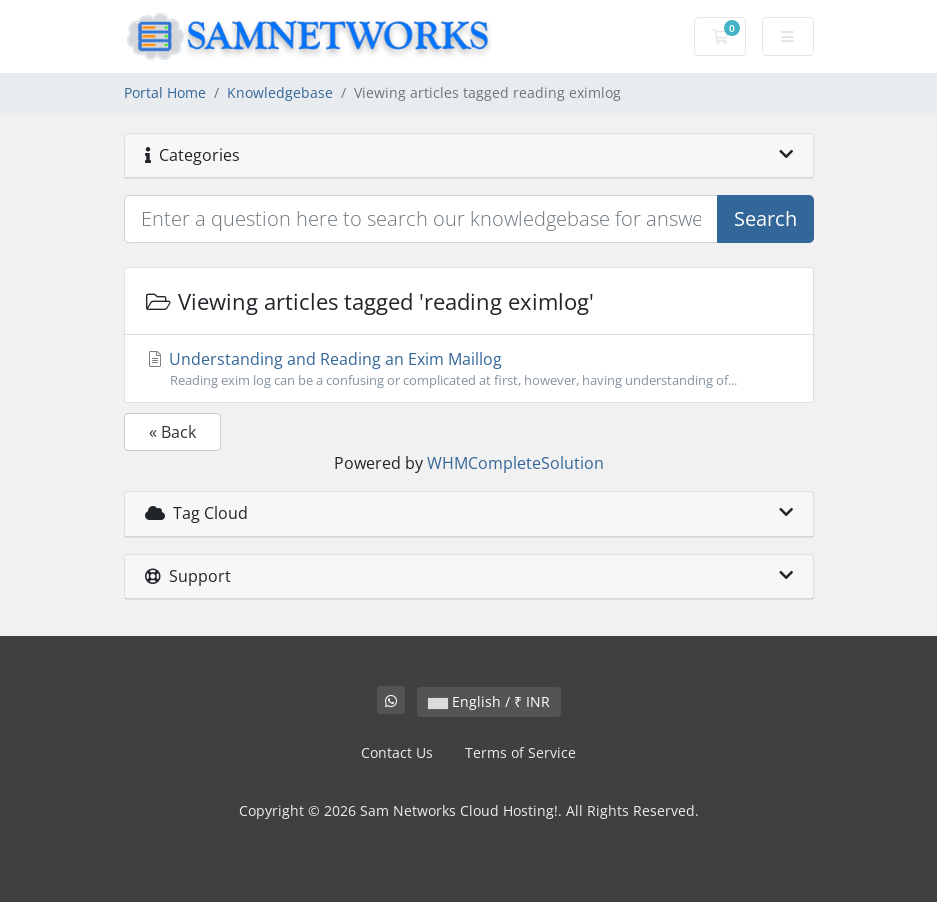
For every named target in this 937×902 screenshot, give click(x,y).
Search (765, 218)
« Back (172, 432)
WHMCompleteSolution (515, 463)
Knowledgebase (280, 92)
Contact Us (397, 752)
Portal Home (165, 92)
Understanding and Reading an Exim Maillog (469, 369)
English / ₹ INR (489, 701)
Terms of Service (520, 752)
